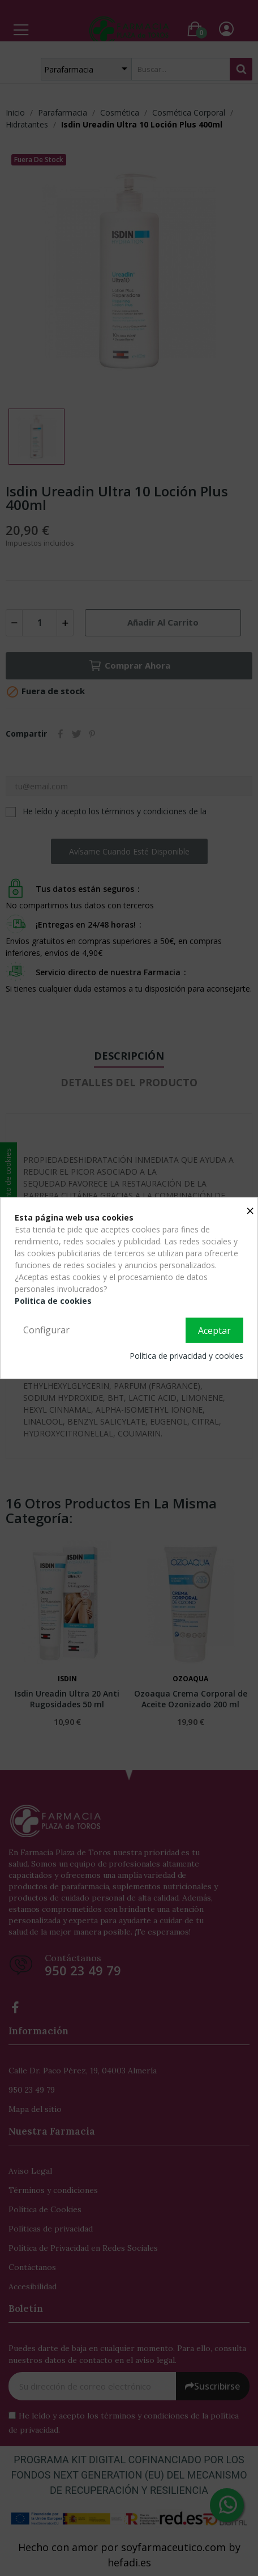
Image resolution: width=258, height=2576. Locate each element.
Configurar (46, 1330)
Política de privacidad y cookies (186, 1355)
